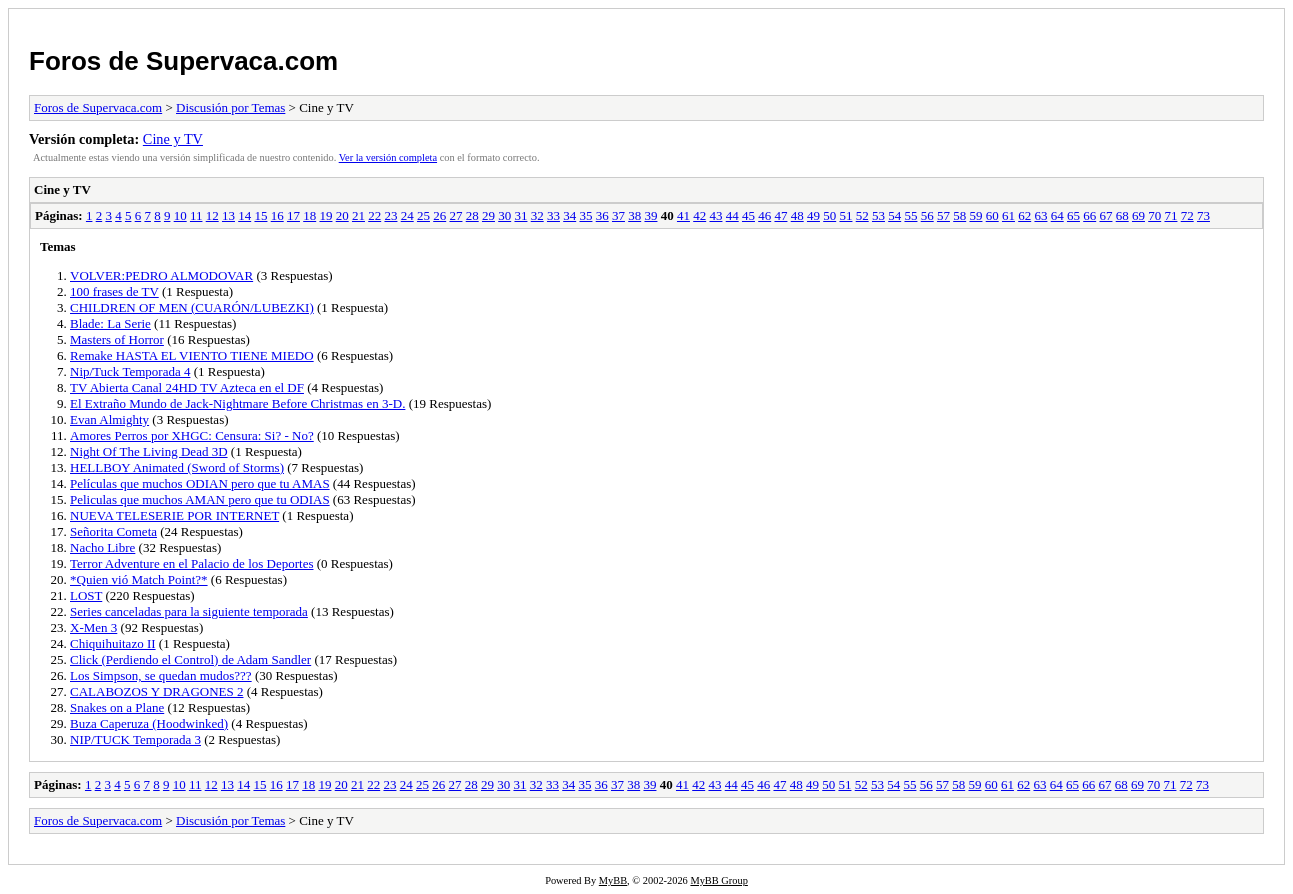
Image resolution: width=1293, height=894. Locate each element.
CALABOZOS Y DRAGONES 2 (156, 691)
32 (537, 215)
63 (1040, 215)
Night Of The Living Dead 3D (149, 451)
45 (748, 215)
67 (1105, 215)
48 (797, 215)
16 (277, 215)
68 (1122, 215)
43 (715, 215)
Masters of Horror (117, 339)
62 (1024, 215)
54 (894, 215)
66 (1089, 215)
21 (358, 215)
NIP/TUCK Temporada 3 (135, 739)
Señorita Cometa (113, 531)
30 (504, 215)
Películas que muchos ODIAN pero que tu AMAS (200, 483)
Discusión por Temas (230, 107)
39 (650, 215)
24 (407, 215)
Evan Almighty (109, 419)
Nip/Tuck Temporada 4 (130, 371)
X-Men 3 (93, 627)
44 (732, 215)
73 (1203, 215)
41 (683, 215)
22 (374, 215)
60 (992, 215)
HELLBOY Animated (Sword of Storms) (177, 467)
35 (585, 215)
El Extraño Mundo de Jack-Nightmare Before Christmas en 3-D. (237, 403)
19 (325, 215)
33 (553, 215)
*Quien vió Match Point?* (139, 579)
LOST (86, 595)
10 (180, 215)
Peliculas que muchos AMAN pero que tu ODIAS (200, 499)
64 (1057, 215)
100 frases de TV (114, 291)
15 (260, 215)
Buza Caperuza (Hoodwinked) (149, 723)
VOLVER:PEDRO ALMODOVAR (161, 275)
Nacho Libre (102, 547)
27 (455, 215)
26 (439, 215)
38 (634, 215)
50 (829, 215)
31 (520, 215)
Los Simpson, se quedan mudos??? (161, 675)
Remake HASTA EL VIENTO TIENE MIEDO (192, 355)
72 (1187, 215)
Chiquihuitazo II (113, 643)
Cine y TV (173, 139)
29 (488, 215)
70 (1154, 215)
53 (878, 215)
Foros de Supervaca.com (183, 61)
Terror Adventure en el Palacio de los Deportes (191, 563)
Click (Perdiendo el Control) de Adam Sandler (190, 659)
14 (244, 215)
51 (845, 215)
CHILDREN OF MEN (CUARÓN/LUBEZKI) (192, 307)
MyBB (613, 880)
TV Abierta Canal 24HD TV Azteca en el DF (187, 387)
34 (569, 215)
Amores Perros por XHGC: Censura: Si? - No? (192, 435)
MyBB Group (718, 880)
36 (602, 215)
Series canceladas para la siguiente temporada (189, 611)
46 (764, 215)
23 (390, 215)
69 (1138, 215)
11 (196, 215)
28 (472, 215)
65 (1073, 215)
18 (309, 215)
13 (228, 215)
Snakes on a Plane (117, 707)
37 (618, 215)
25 (423, 215)
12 (212, 215)
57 (943, 215)
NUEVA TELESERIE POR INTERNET (174, 515)
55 (910, 215)
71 (1170, 215)
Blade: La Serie (110, 323)
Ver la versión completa (388, 157)
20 (342, 215)
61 (1008, 215)
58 (959, 215)
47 (780, 215)
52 (862, 215)
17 (293, 215)
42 (699, 215)
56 (927, 215)
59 (975, 215)
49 (813, 215)
